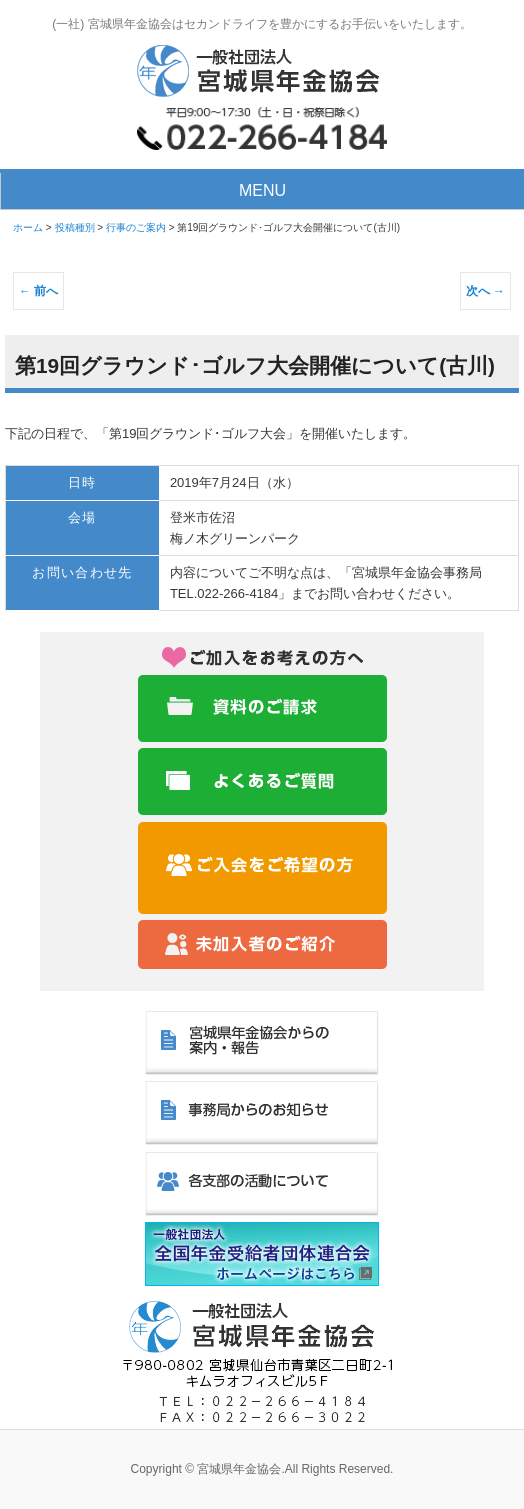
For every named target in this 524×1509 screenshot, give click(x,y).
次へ (485, 291)
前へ (38, 291)
